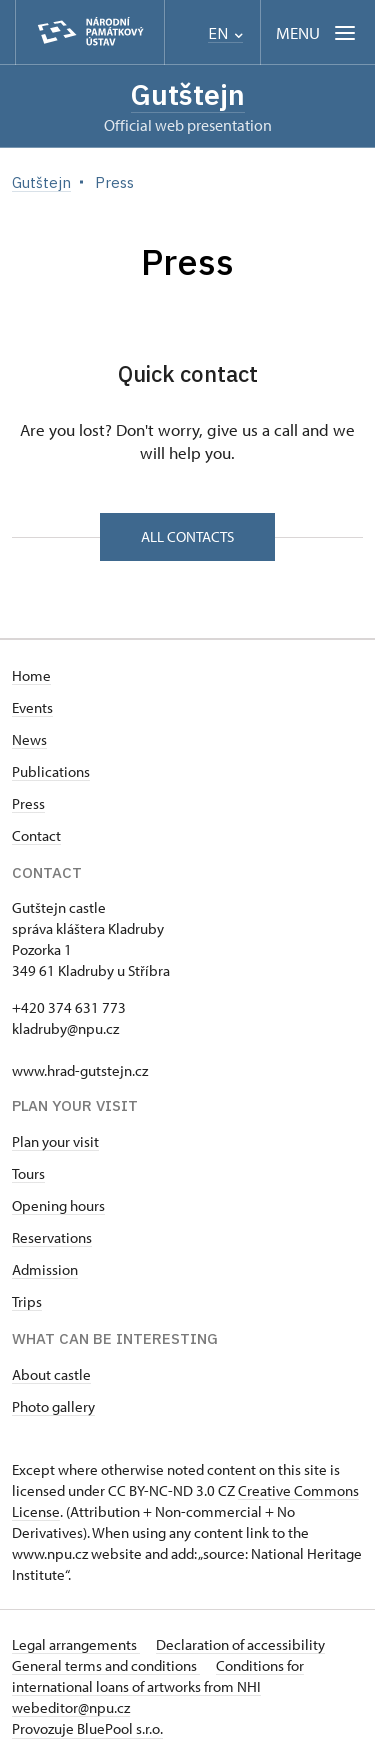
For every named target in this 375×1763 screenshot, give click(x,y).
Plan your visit (55, 1141)
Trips (27, 1301)
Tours (28, 1173)
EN (225, 33)
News (29, 739)
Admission (45, 1269)
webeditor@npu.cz (71, 1707)
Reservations (52, 1237)
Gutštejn (188, 94)
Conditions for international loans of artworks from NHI (158, 1676)
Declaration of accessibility (240, 1644)
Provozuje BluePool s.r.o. (87, 1728)
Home (31, 675)
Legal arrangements (76, 1644)
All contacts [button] (187, 536)
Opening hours (58, 1205)
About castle (51, 1374)
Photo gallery (53, 1406)
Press (28, 803)
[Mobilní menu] (317, 32)
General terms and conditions (106, 1665)
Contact (36, 835)
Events (32, 707)
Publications (51, 771)
